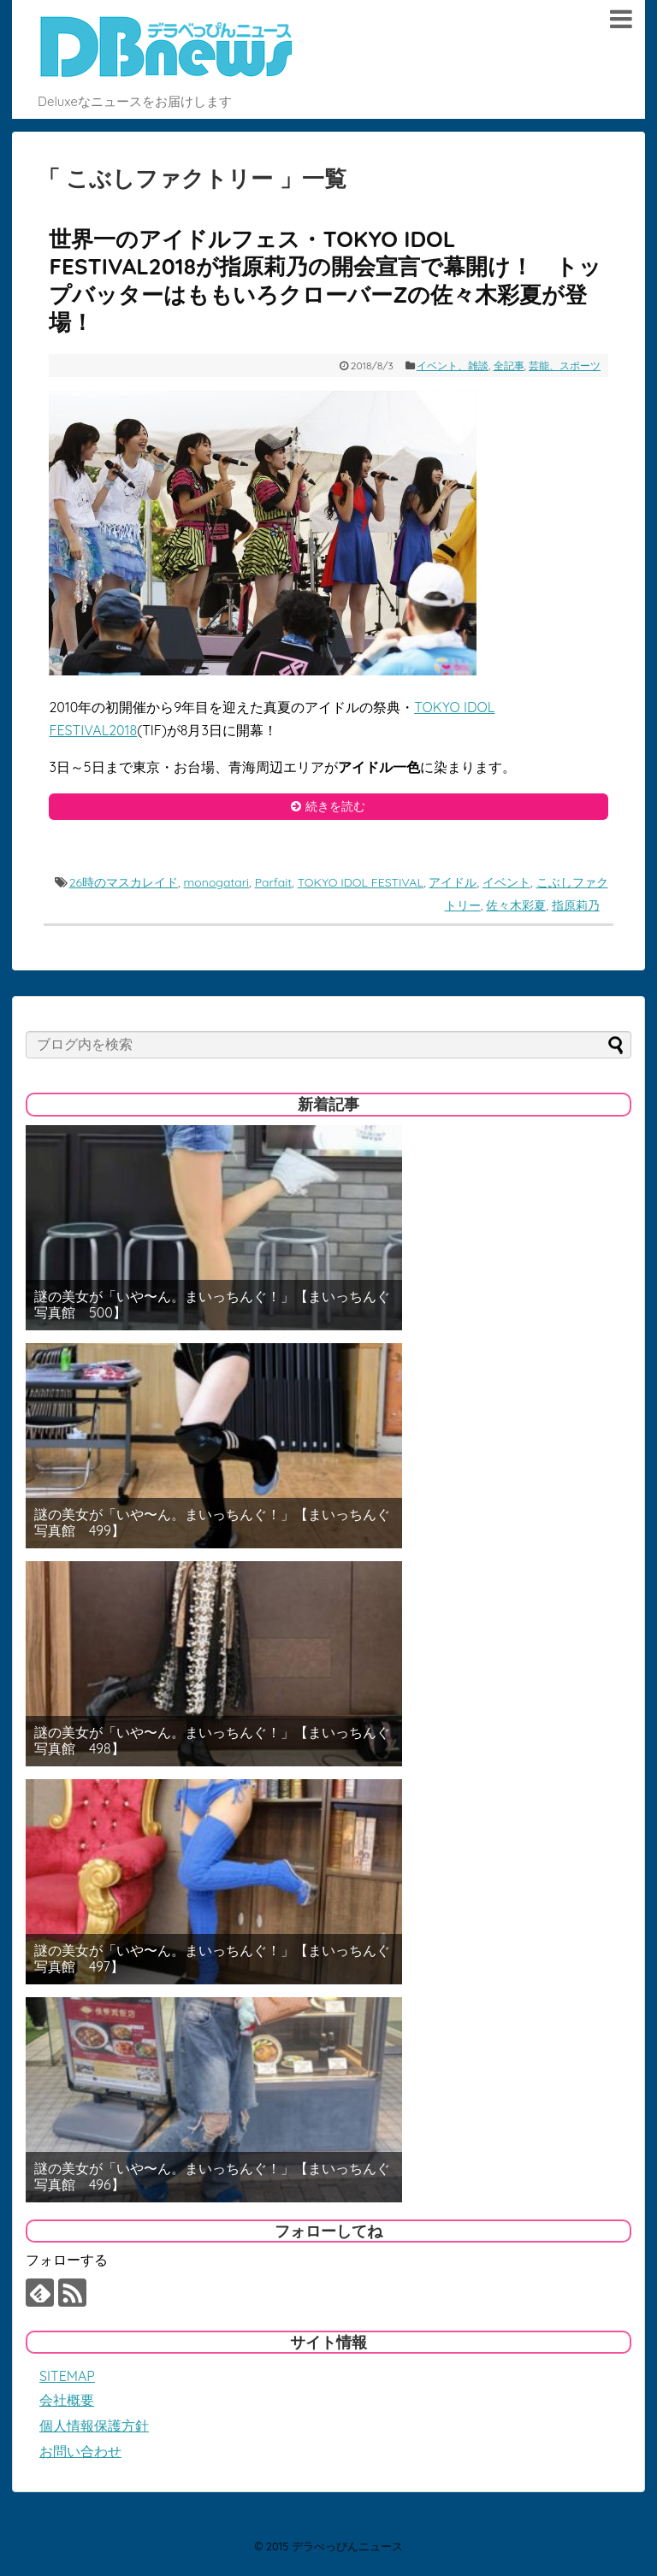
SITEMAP (67, 2375)
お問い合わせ (80, 2451)
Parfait (273, 882)
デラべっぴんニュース (347, 2546)
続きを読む (335, 806)
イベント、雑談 (452, 365)
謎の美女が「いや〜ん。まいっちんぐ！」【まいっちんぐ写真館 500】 (212, 1304)
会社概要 (66, 2399)
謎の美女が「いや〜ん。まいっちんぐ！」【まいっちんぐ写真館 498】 (212, 1740)
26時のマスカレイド (123, 882)
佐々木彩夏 (516, 905)
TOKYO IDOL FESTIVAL (360, 882)
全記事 (509, 365)
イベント (506, 882)
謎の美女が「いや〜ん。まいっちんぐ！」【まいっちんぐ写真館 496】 (212, 2176)
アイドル (452, 882)
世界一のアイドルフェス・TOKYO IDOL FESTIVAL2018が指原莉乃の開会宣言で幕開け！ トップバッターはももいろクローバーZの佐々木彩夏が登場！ (325, 281)
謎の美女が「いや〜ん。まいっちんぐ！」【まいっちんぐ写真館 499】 (212, 1522)
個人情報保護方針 (94, 2425)
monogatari (217, 882)
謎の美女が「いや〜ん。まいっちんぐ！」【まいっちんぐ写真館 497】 (212, 1958)
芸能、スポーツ (565, 365)
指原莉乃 (576, 905)
